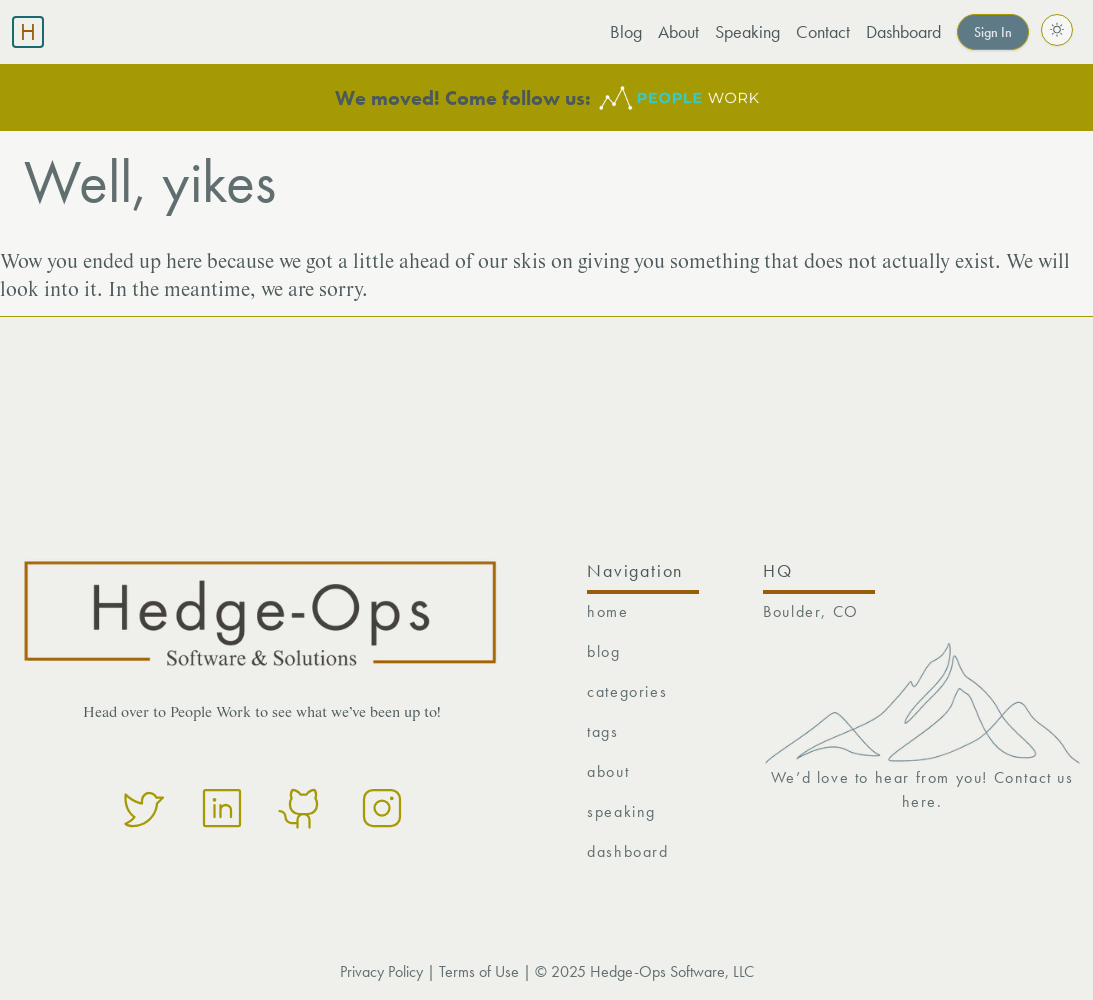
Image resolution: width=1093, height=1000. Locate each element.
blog (603, 651)
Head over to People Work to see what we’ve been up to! (262, 713)
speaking (621, 811)
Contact (823, 31)
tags (602, 731)
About (678, 31)
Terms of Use (479, 971)
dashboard (627, 851)
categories (627, 691)
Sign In (993, 32)
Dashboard (903, 31)
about (608, 771)
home (607, 611)
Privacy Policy (381, 971)
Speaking (747, 31)
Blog (626, 31)
